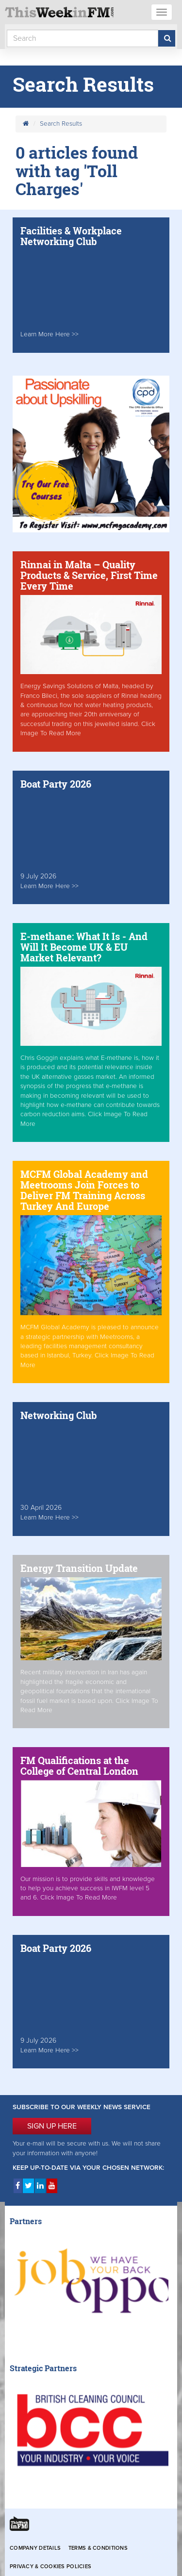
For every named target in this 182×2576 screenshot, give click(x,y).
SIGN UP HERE (52, 2126)
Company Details (35, 2548)
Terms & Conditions (98, 2548)
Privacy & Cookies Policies (50, 2566)
